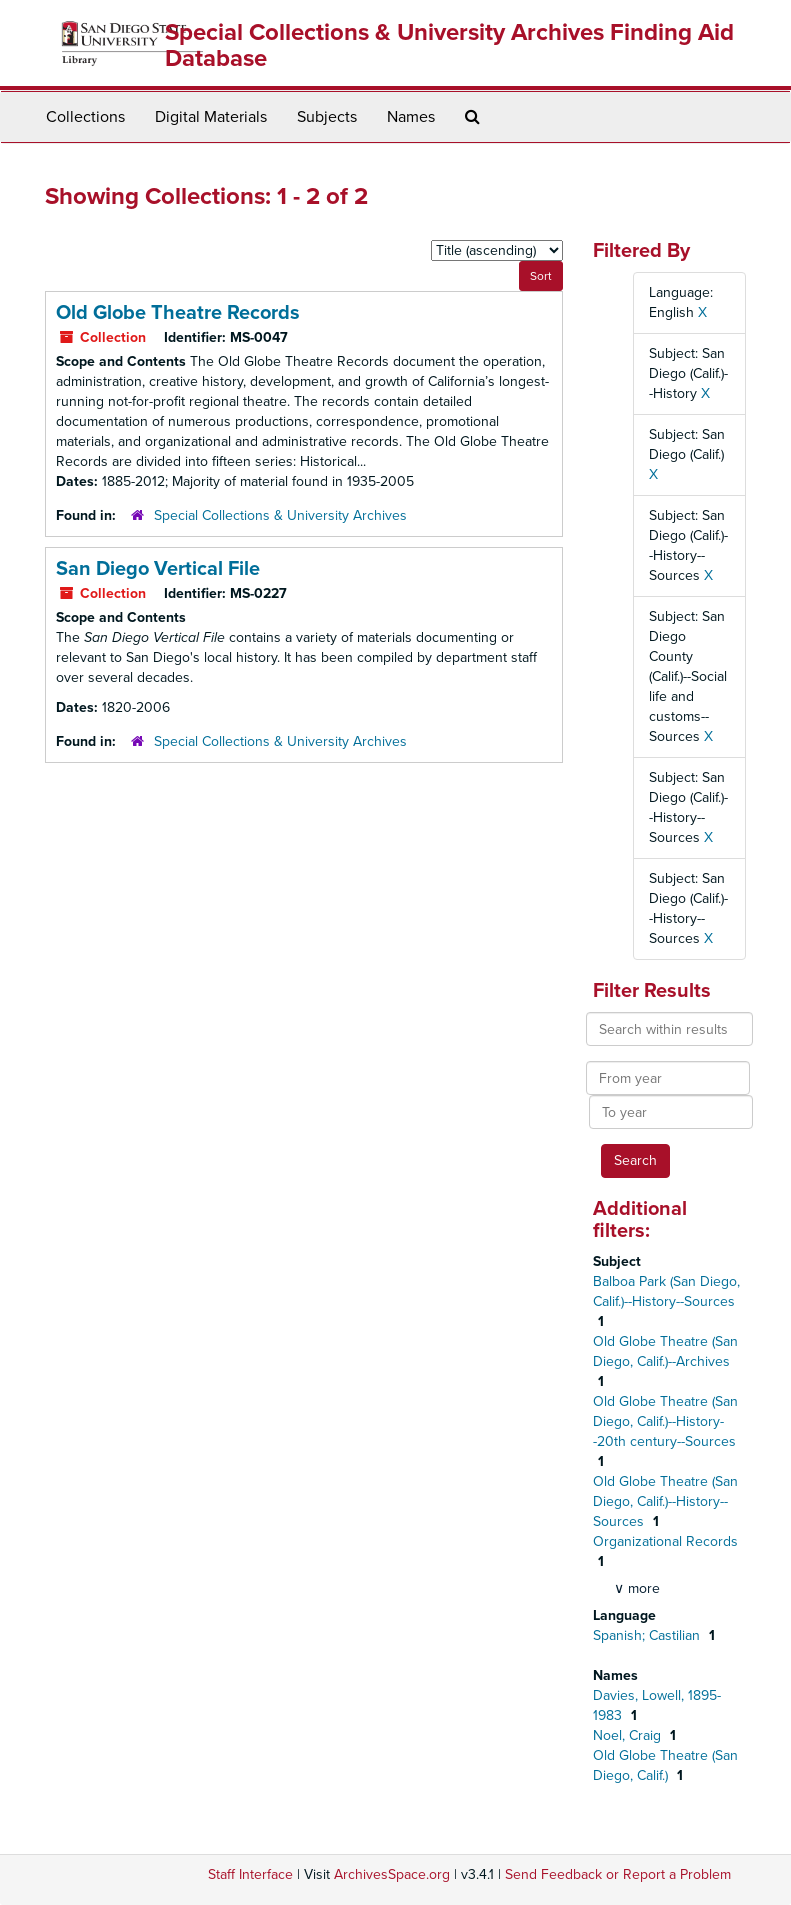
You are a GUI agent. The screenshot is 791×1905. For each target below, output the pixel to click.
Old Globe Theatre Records (178, 313)
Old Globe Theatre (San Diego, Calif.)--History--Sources (665, 1501)
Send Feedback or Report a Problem (618, 1874)
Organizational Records (665, 1541)
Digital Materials (211, 117)
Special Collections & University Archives (280, 515)
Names (411, 117)
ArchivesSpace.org (392, 1874)
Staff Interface (250, 1874)
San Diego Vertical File (158, 569)
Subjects (327, 117)
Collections (85, 117)
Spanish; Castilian (648, 1635)
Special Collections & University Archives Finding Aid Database (449, 45)
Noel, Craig (629, 1735)
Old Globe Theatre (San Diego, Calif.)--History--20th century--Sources (665, 1421)
